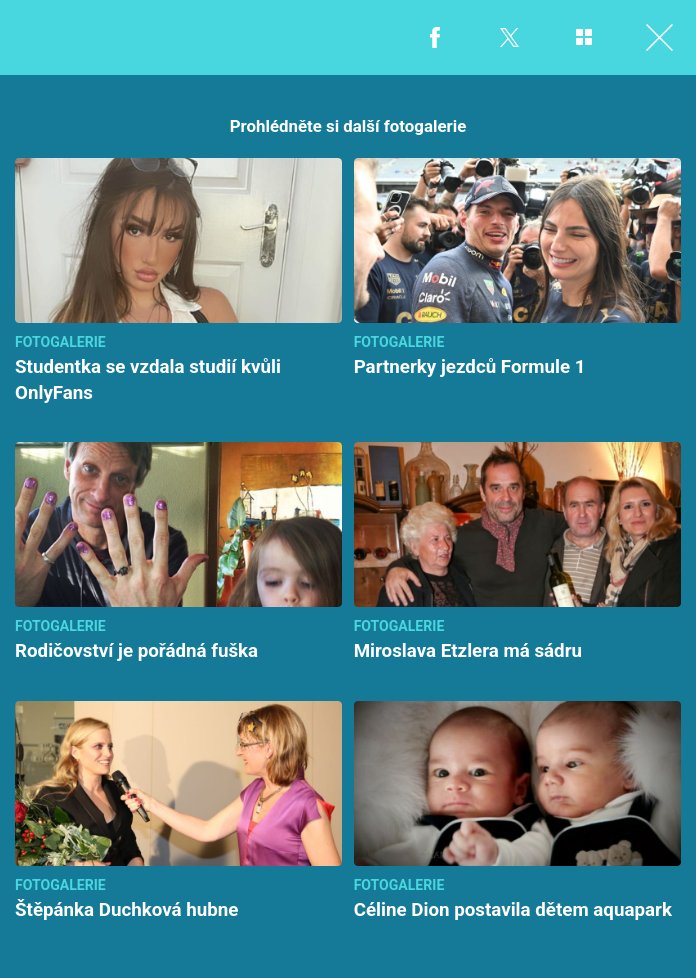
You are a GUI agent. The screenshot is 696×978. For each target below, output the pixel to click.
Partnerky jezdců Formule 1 (470, 367)
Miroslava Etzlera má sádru (468, 651)
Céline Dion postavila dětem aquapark (513, 910)
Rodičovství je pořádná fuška (136, 651)
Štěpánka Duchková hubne (126, 910)
